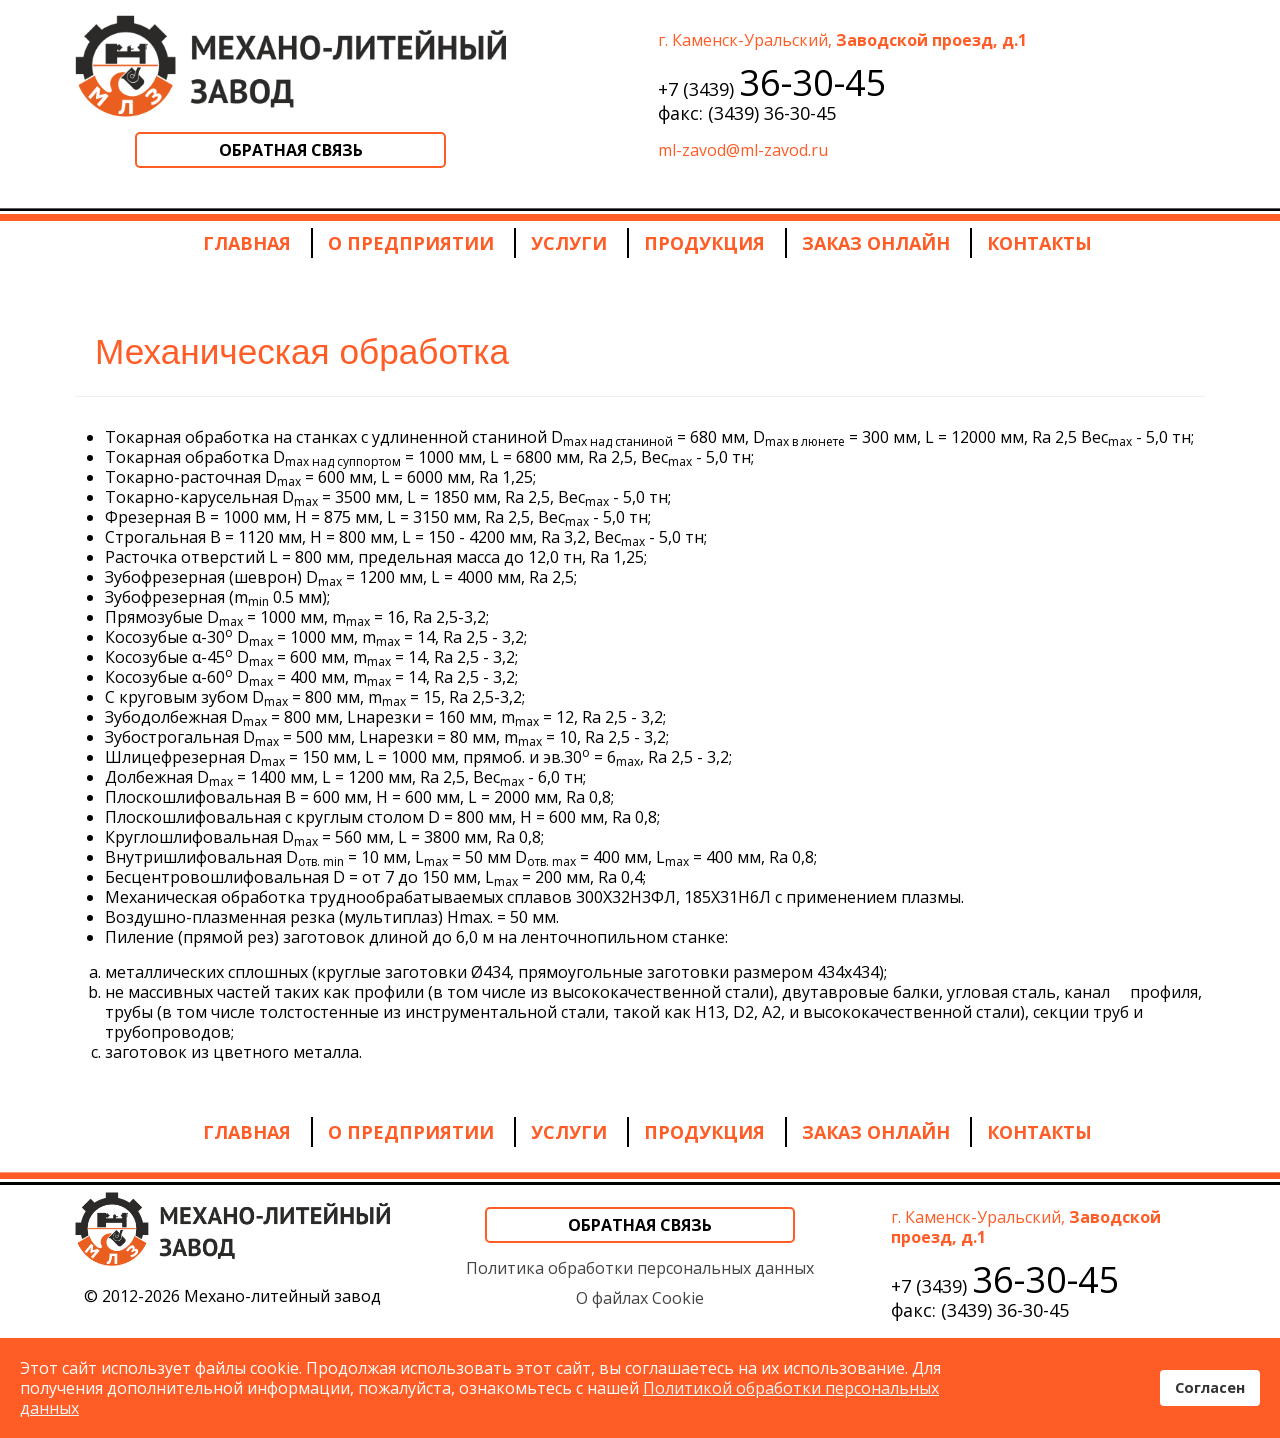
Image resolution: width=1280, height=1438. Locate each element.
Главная (247, 243)
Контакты (1039, 243)
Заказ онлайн (876, 243)
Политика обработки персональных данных (640, 1268)
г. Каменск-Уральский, (842, 40)
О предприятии (411, 243)
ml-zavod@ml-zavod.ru (743, 150)
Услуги (569, 243)
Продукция (704, 243)
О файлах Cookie (640, 1298)
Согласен (1210, 1387)
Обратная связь (291, 150)
